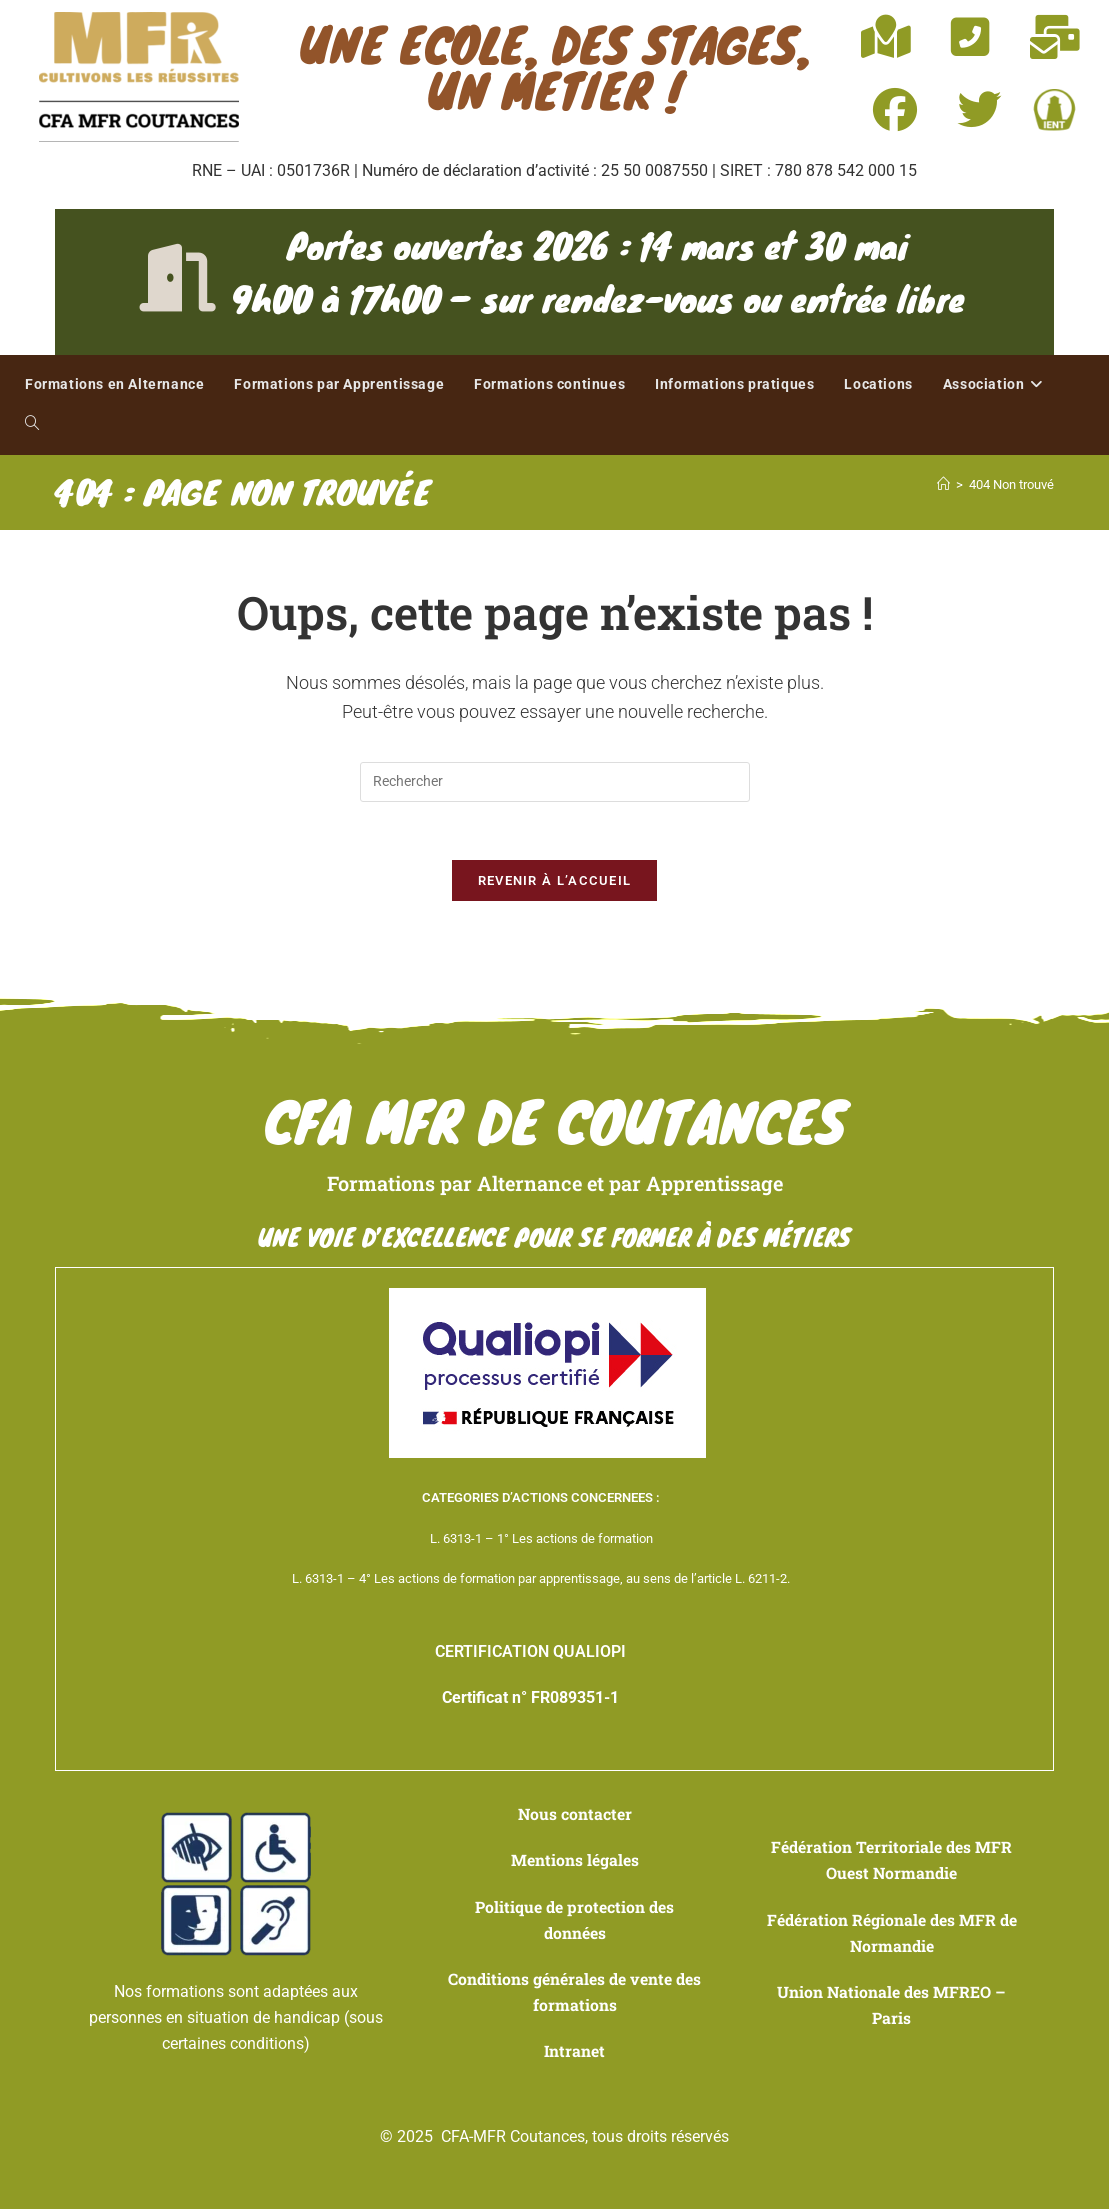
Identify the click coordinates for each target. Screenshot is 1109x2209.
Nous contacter (574, 1816)
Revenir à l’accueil (555, 883)
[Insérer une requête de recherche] (555, 782)
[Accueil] (943, 484)
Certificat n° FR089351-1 (530, 1700)
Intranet (575, 2050)
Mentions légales (575, 1862)
